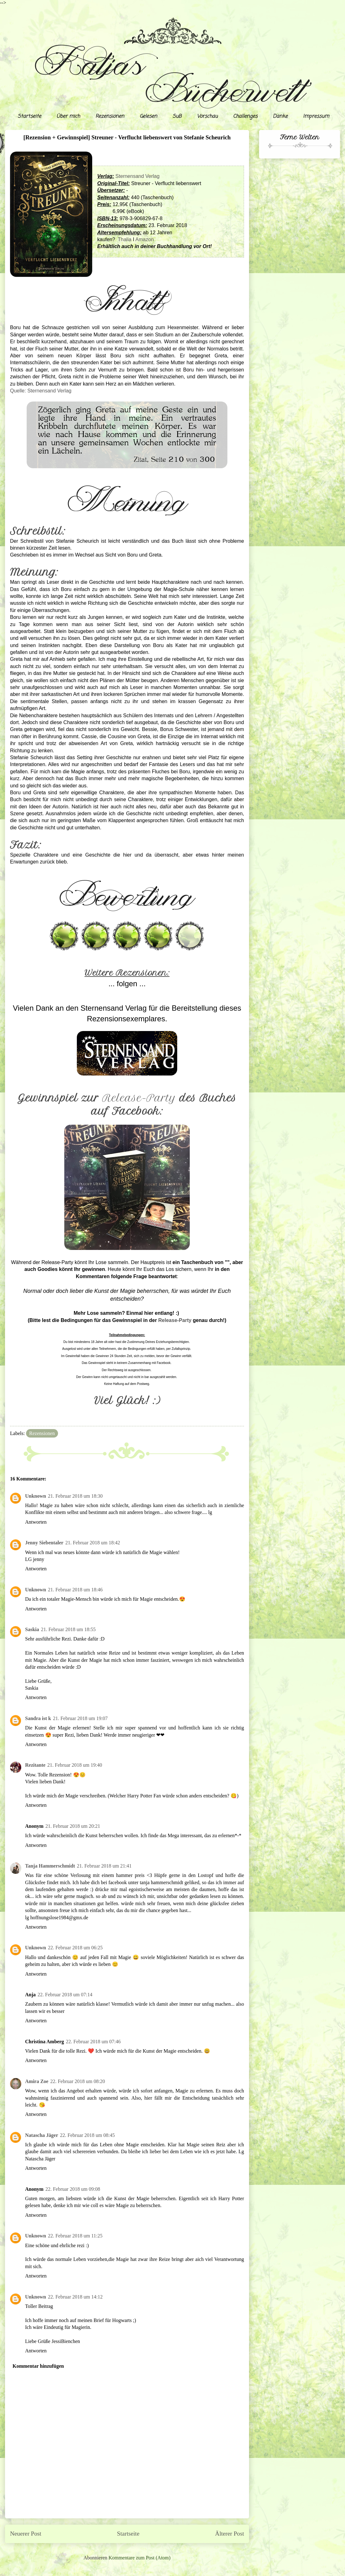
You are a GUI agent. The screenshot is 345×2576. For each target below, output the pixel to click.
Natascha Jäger (41, 2135)
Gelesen (148, 116)
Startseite (29, 116)
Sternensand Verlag (137, 176)
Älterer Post (229, 2533)
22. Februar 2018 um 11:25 (75, 2235)
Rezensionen (109, 116)
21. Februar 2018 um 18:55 (68, 1629)
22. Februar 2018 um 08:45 (87, 2135)
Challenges (245, 116)
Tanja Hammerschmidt (50, 1866)
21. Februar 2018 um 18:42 (92, 1542)
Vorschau (207, 116)
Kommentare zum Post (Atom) (140, 2557)
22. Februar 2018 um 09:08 (72, 2189)
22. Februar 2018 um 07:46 (93, 2041)
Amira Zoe (36, 2081)
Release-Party (139, 1098)
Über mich (68, 116)
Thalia (125, 239)
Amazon (144, 239)
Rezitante (35, 1765)
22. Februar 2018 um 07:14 (65, 1994)
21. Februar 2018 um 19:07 (80, 1718)
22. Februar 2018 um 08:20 (77, 2081)
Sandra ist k (38, 1718)
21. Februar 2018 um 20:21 (72, 1826)
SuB (177, 116)
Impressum (316, 116)
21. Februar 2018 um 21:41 (104, 1866)
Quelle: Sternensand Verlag (41, 390)
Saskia (32, 1629)
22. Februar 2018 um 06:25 (75, 1947)
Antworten (35, 1522)
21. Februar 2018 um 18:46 (75, 1589)
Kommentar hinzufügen (38, 2366)
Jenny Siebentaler (44, 1542)
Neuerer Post (25, 2533)
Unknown (35, 1496)
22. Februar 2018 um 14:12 (75, 2296)
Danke (280, 116)
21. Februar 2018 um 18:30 (75, 1496)
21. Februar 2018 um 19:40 (74, 1765)
